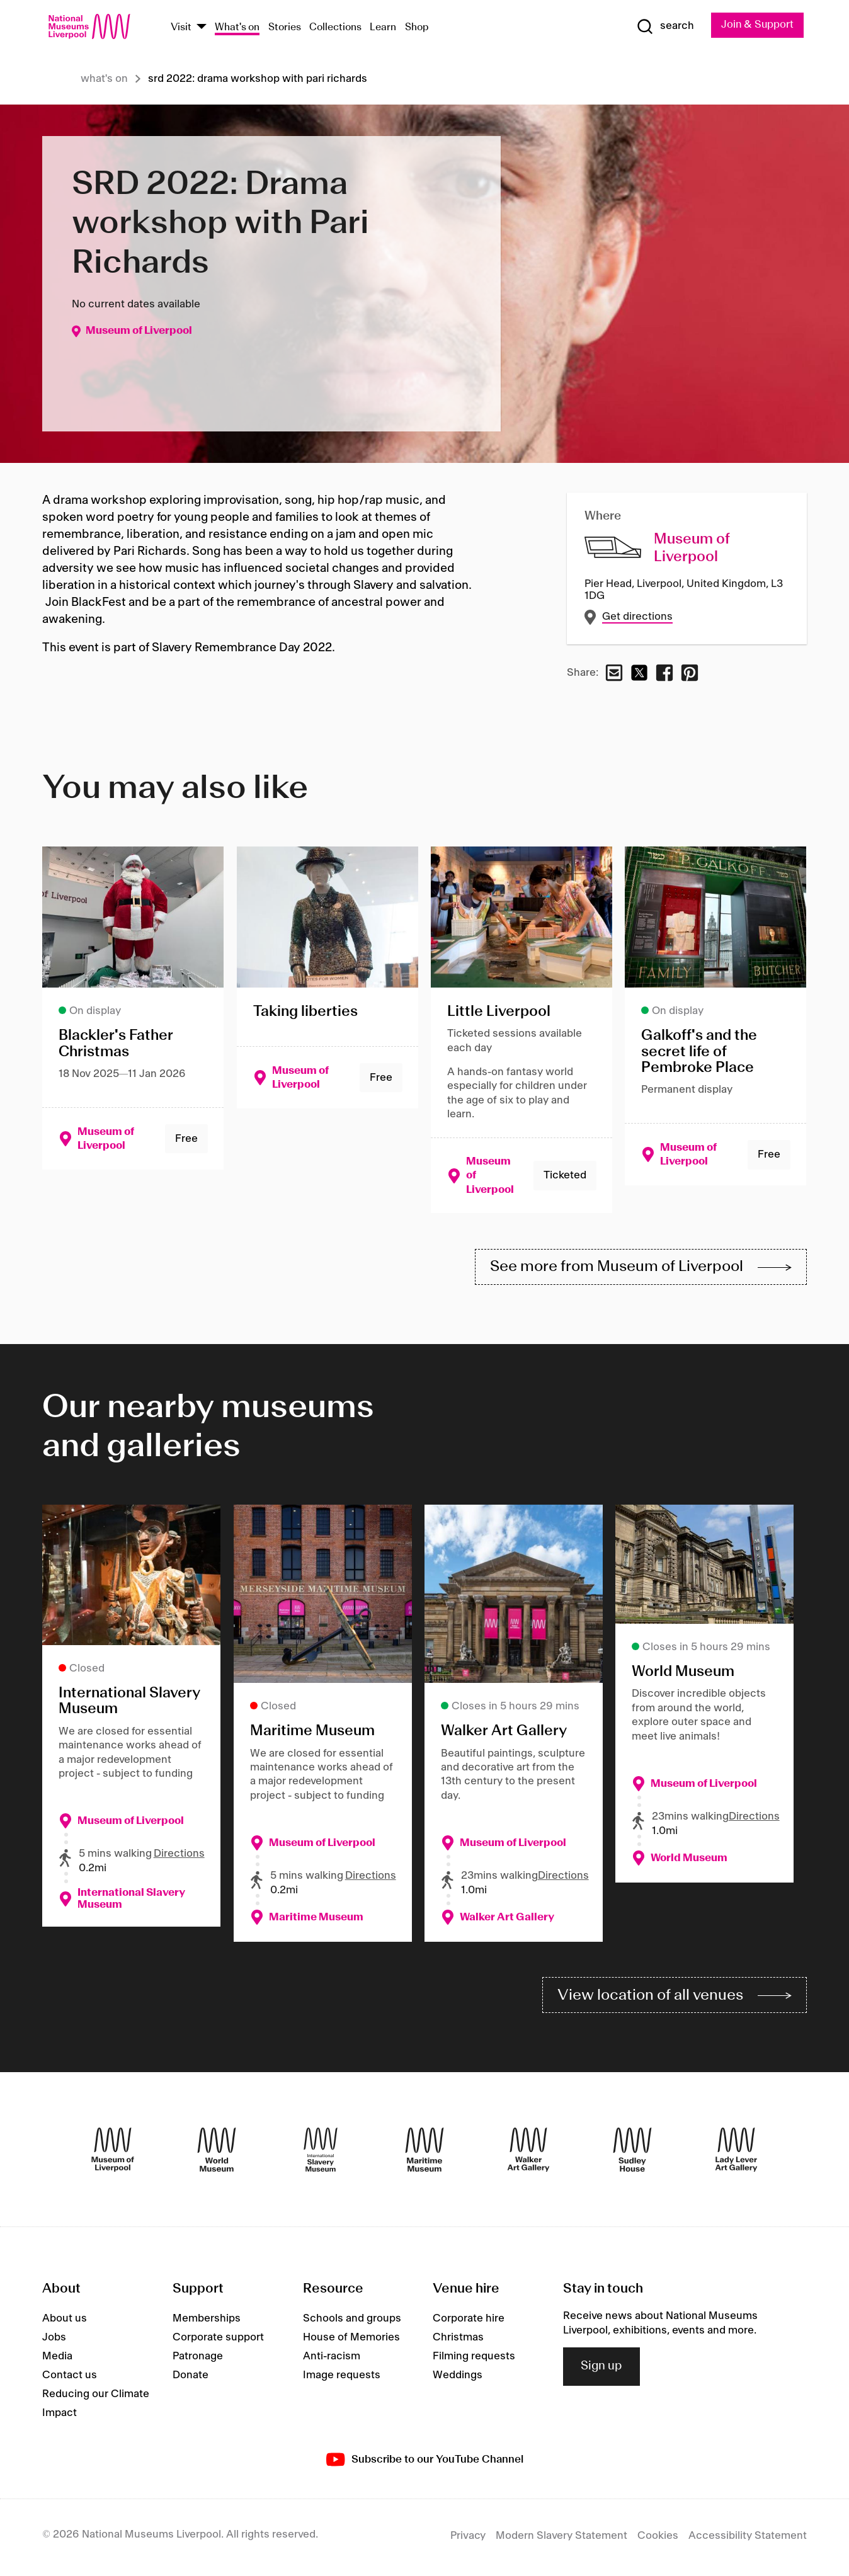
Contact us (69, 2379)
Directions (179, 1855)
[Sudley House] (632, 2153)
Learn (383, 27)
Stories (284, 27)
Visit (181, 27)
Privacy (468, 2539)
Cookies (657, 2539)
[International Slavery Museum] (320, 2153)
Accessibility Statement (747, 2539)
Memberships (207, 2322)
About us (64, 2322)
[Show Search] (664, 26)
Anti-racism (331, 2360)
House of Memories (351, 2341)
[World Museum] (216, 2153)
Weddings (457, 2379)
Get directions (636, 617)
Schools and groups (352, 2322)
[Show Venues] (202, 27)
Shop (417, 27)
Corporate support (218, 2341)
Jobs (54, 2341)
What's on (237, 27)
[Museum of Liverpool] (112, 2153)
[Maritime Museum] (424, 2153)
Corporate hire (468, 2322)
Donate (190, 2379)
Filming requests (474, 2360)
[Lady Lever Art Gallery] (736, 2153)
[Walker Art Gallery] (528, 2153)
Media (57, 2360)
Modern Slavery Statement (561, 2539)
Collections (335, 27)
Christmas (458, 2341)
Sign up (601, 2370)
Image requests (341, 2379)
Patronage (198, 2360)
